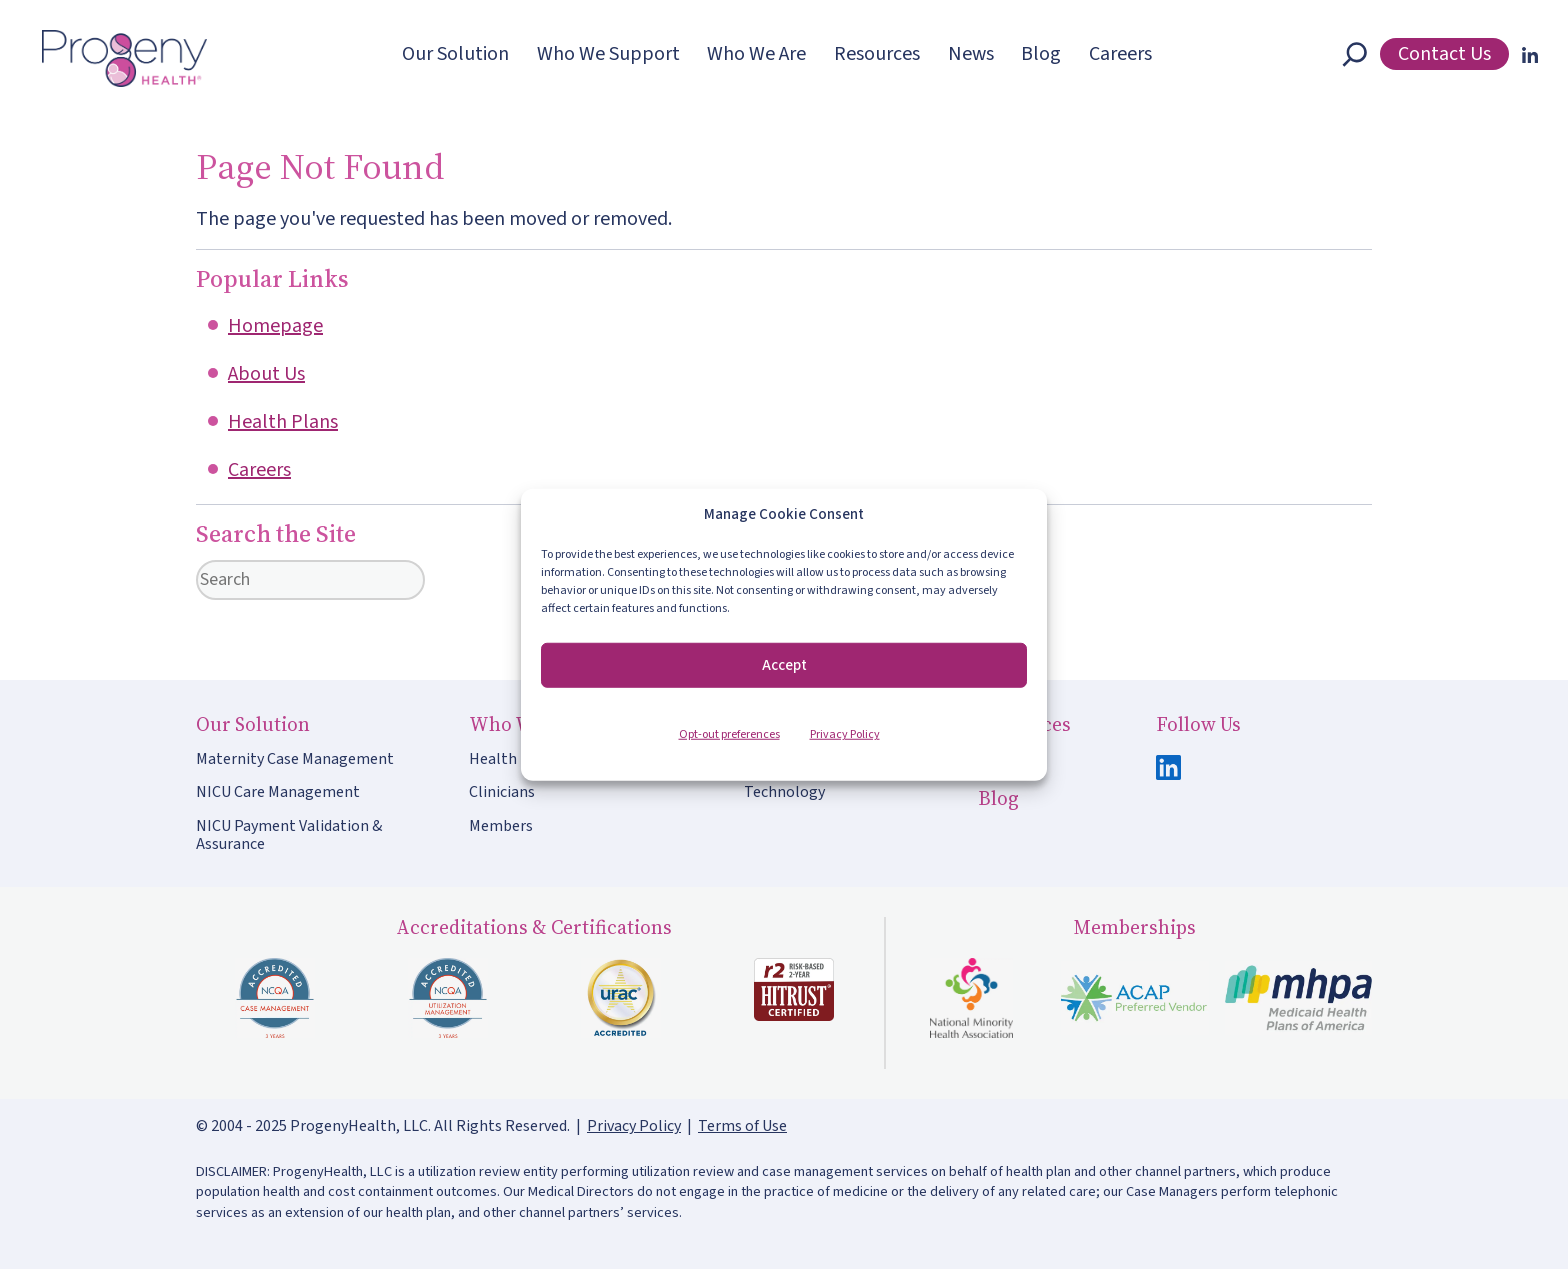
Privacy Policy (845, 734)
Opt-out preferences (729, 734)
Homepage (275, 326)
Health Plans (283, 422)
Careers (259, 470)
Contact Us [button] (1444, 54)
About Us (266, 374)
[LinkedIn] (1526, 54)
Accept (784, 664)
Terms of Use (742, 1126)
